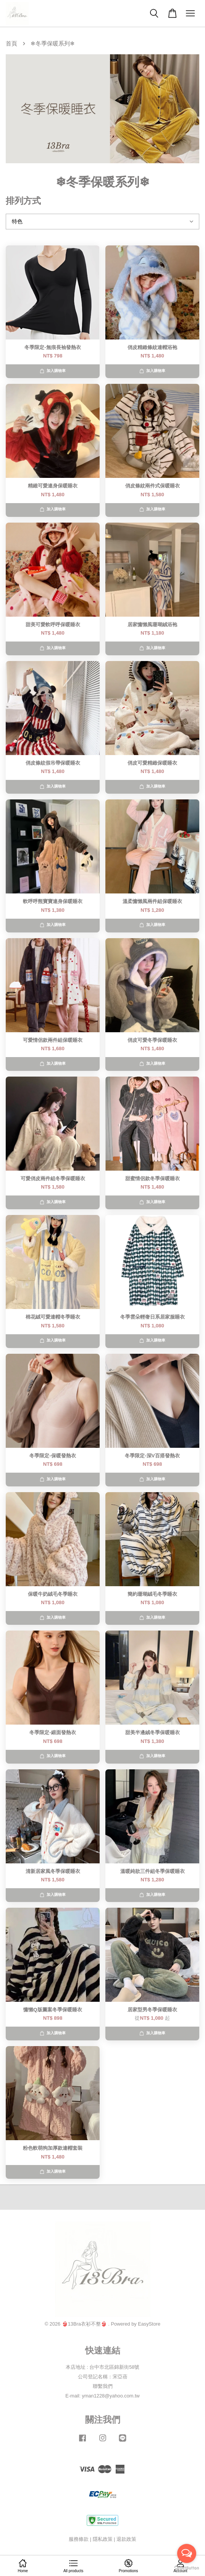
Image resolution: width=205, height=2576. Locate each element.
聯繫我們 (103, 2386)
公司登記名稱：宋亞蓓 (103, 2376)
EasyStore (149, 2324)
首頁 (11, 43)
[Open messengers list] (186, 2553)
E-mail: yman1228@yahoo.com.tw (102, 2396)
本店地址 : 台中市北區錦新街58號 (103, 2367)
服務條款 (79, 2539)
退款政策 (126, 2539)
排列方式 (23, 201)
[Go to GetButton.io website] (186, 2568)
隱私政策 (103, 2539)
